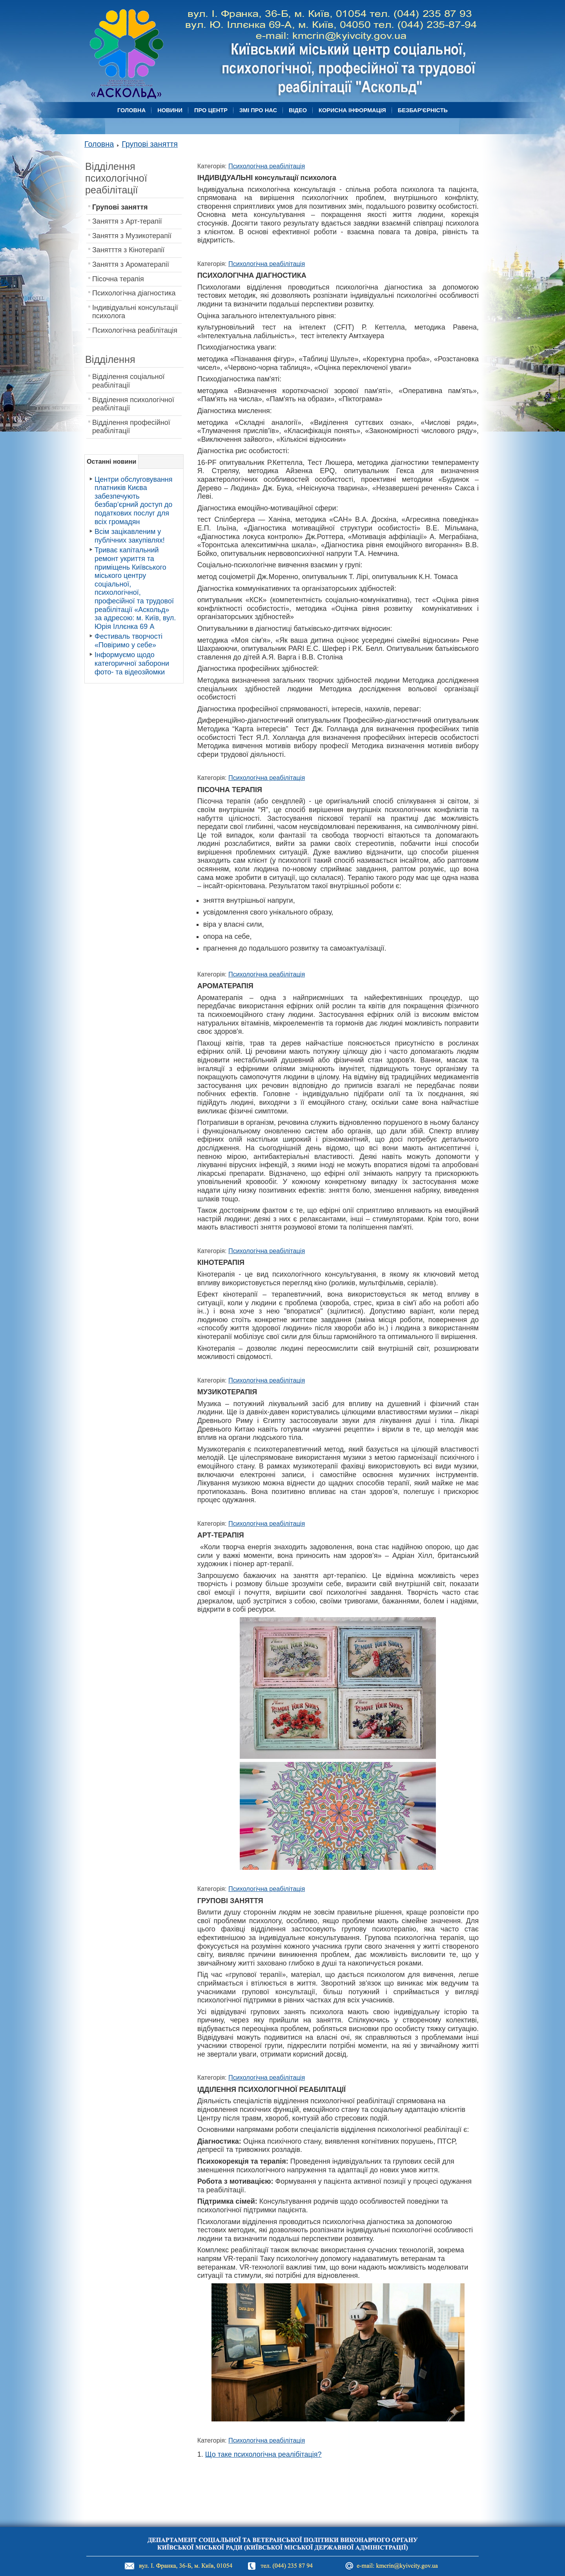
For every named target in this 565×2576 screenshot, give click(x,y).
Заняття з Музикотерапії (131, 236)
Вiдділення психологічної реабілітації (133, 404)
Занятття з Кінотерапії (128, 250)
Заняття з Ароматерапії (130, 264)
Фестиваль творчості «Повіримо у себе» (128, 640)
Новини (169, 110)
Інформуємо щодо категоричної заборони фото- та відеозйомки (132, 663)
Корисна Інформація (352, 110)
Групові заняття (150, 144)
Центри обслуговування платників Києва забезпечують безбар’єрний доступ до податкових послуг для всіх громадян (134, 500)
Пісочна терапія (118, 279)
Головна (131, 110)
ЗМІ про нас (258, 110)
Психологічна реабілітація (134, 330)
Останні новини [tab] (111, 461)
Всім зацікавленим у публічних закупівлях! (130, 536)
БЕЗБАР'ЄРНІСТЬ (423, 110)
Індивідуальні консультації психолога (135, 312)
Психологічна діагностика (134, 293)
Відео (298, 110)
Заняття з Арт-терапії (127, 221)
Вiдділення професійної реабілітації (131, 427)
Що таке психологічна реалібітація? (263, 2454)
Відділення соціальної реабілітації (128, 381)
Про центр (211, 110)
